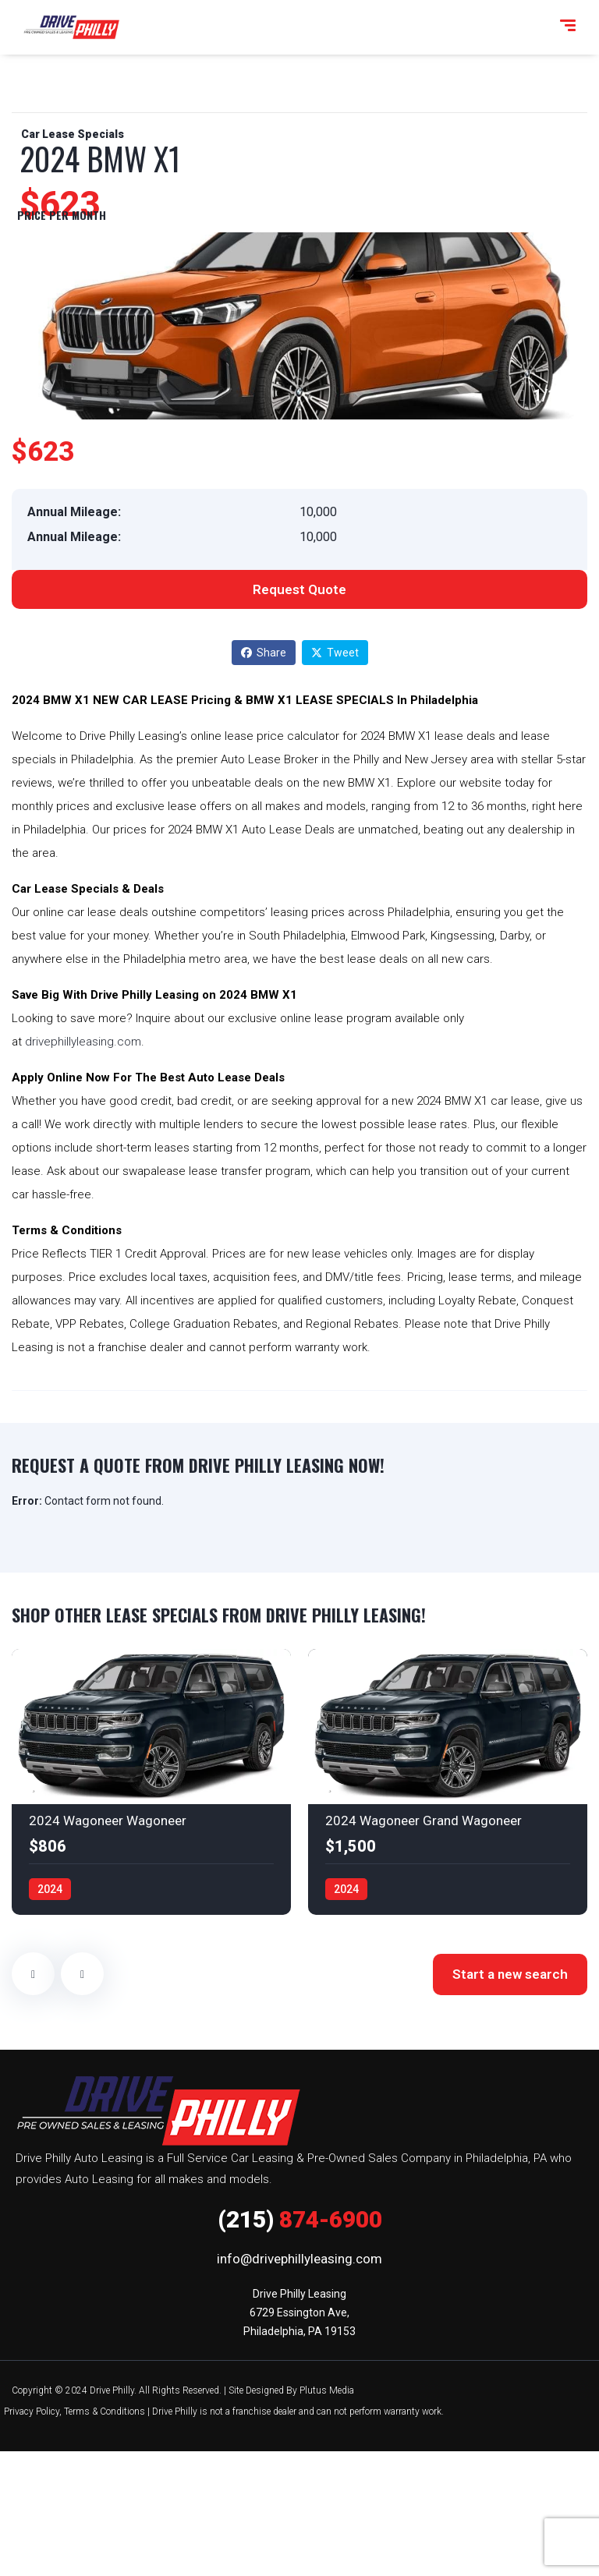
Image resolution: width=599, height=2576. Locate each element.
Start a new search (510, 1974)
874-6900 (300, 2219)
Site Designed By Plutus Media (291, 2390)
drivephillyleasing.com (83, 1042)
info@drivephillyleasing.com (299, 2258)
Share (263, 652)
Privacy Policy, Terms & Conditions (74, 2411)
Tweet (335, 652)
